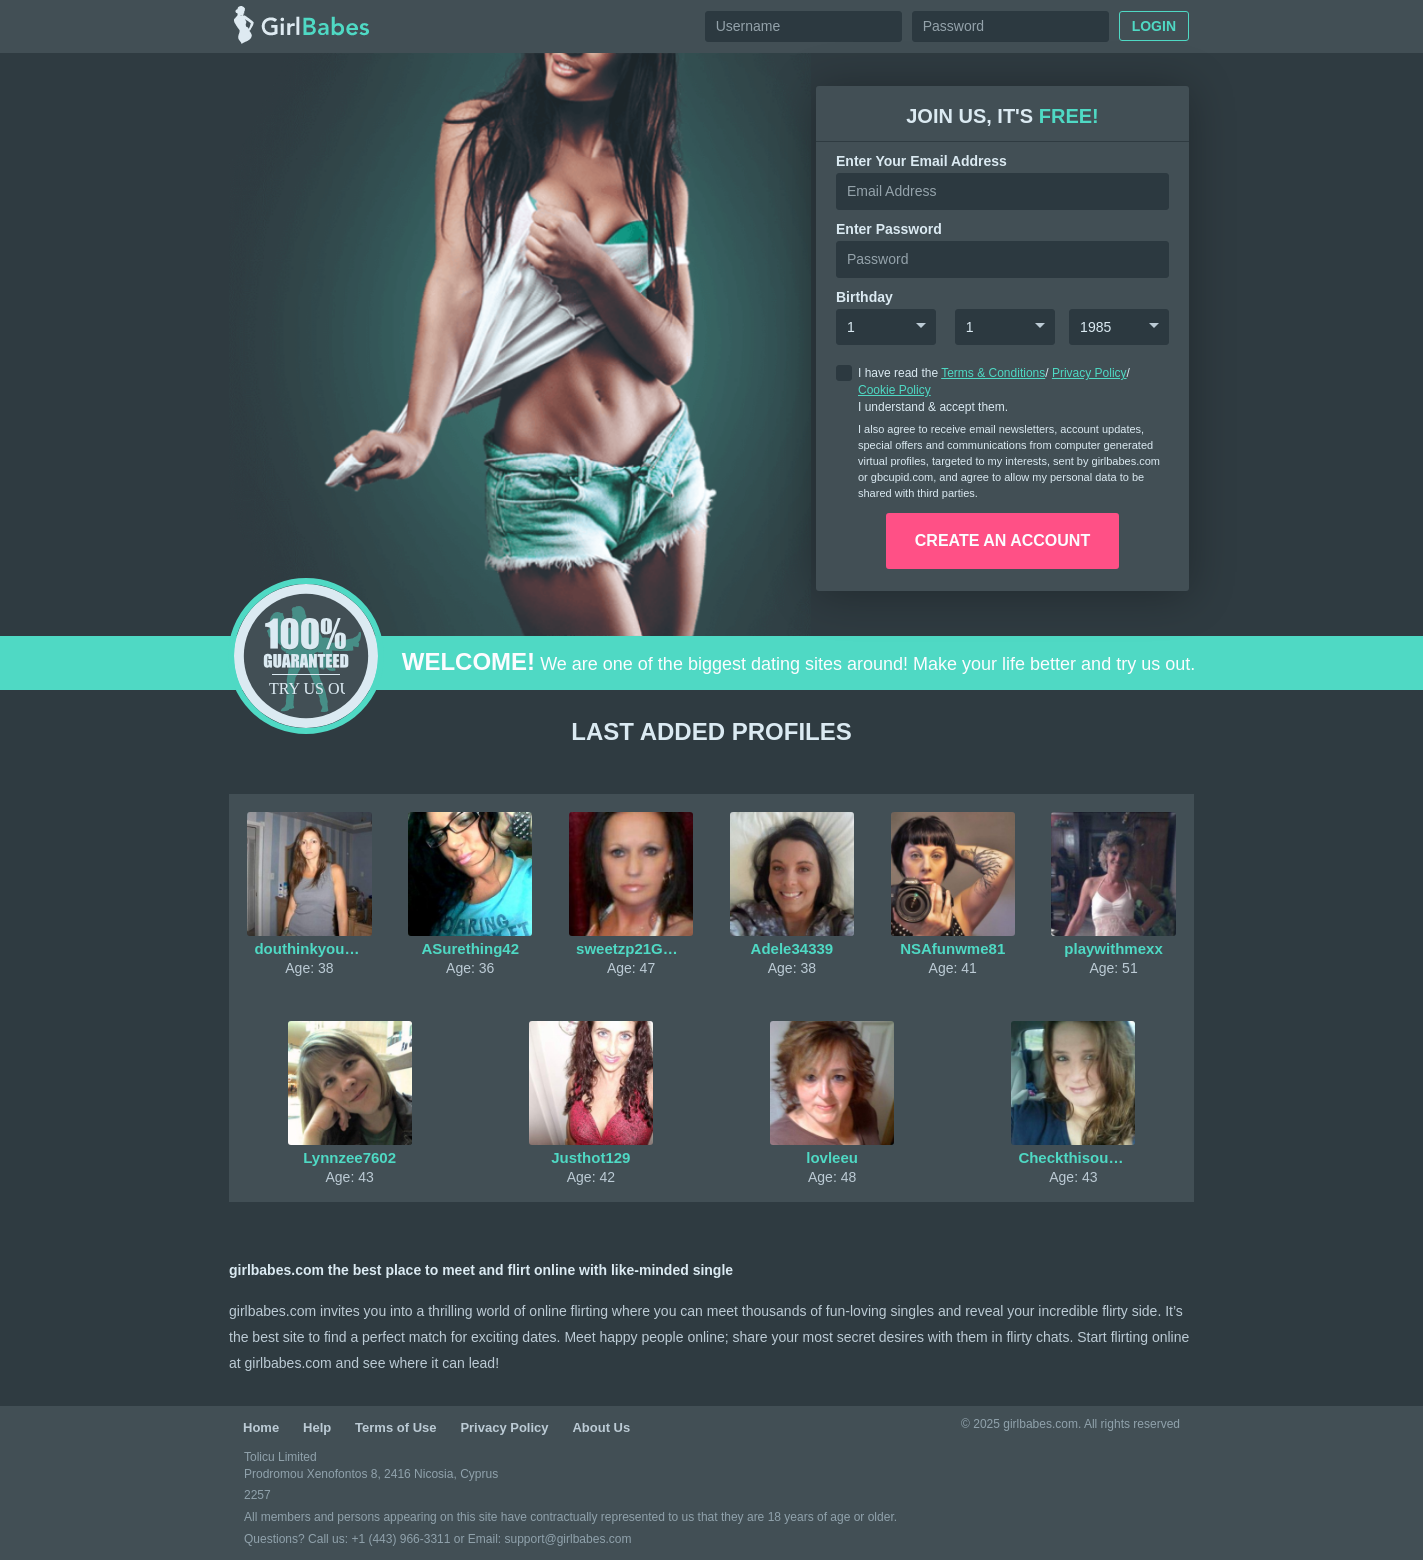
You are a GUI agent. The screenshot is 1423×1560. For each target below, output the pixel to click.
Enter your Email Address (921, 161)
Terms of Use (395, 1427)
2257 (257, 1495)
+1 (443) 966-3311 (400, 1539)
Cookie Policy (894, 390)
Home (261, 1427)
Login (1154, 26)
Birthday (864, 297)
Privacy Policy (1089, 373)
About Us (601, 1427)
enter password (889, 229)
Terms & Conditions (993, 373)
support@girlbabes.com (567, 1539)
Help (317, 1427)
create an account (1002, 540)
